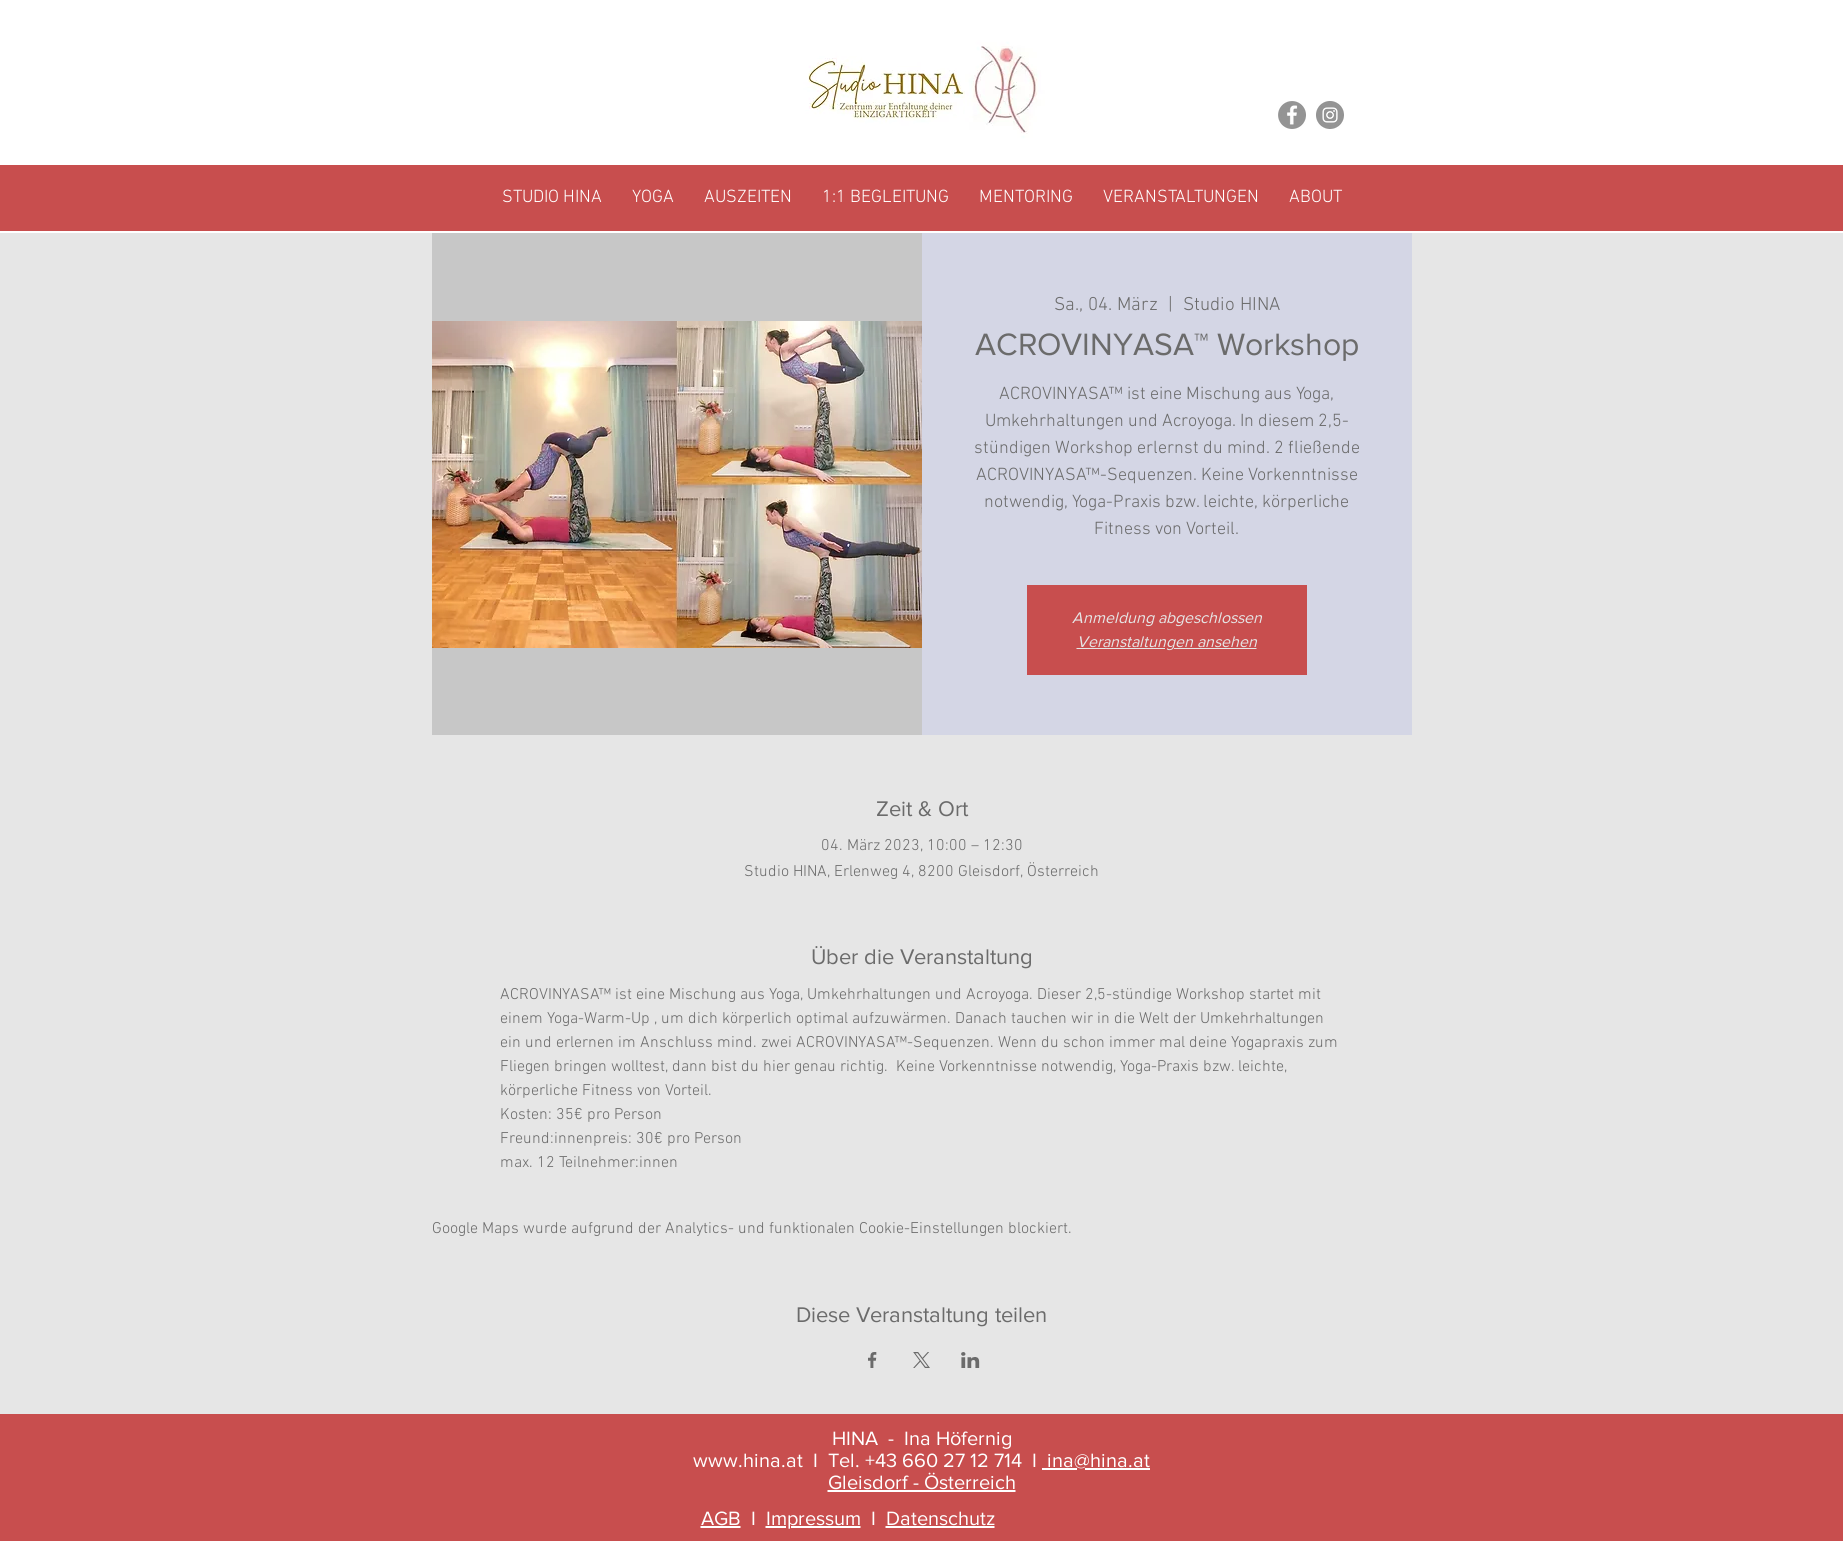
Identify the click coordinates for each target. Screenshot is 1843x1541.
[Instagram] (1330, 115)
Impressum (813, 1518)
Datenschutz (940, 1518)
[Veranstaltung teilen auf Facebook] (872, 1360)
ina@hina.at (1098, 1460)
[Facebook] (1292, 115)
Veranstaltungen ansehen (1167, 641)
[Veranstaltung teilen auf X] (921, 1360)
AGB (721, 1518)
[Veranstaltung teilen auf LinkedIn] (970, 1360)
